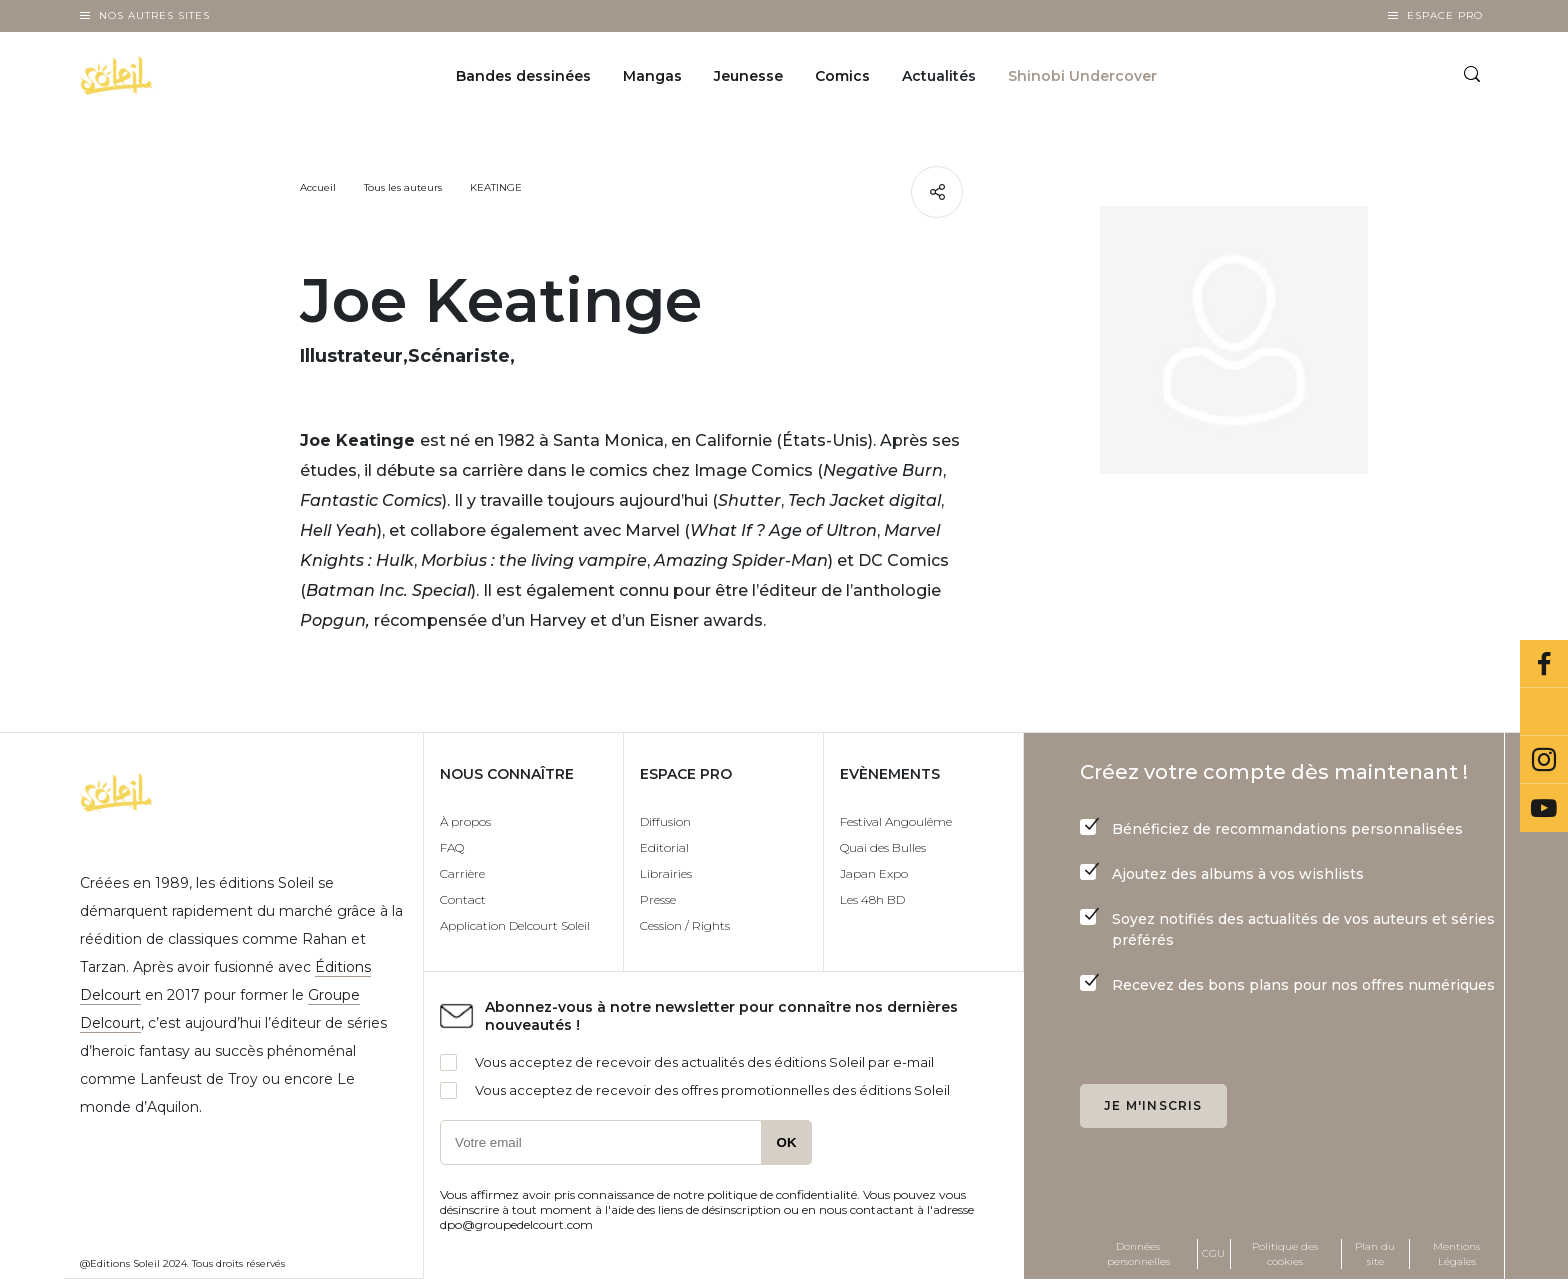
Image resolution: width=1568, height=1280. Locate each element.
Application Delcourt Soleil (515, 925)
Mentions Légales (1456, 1254)
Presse (658, 899)
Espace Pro (1445, 15)
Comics (842, 76)
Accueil (318, 187)
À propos (465, 821)
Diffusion (665, 821)
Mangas (652, 76)
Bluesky (1544, 712)
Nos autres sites (154, 15)
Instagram (1544, 760)
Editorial (664, 847)
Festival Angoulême (896, 821)
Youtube (1544, 808)
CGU (1213, 1253)
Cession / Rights (685, 925)
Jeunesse (748, 76)
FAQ (452, 847)
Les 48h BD (872, 899)
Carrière (462, 873)
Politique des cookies (1285, 1254)
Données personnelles (1138, 1254)
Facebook (1544, 664)
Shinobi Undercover (1082, 76)
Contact (463, 899)
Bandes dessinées (523, 76)
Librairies (666, 873)
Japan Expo (874, 873)
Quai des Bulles (883, 847)
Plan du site (1375, 1254)
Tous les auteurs (403, 187)
